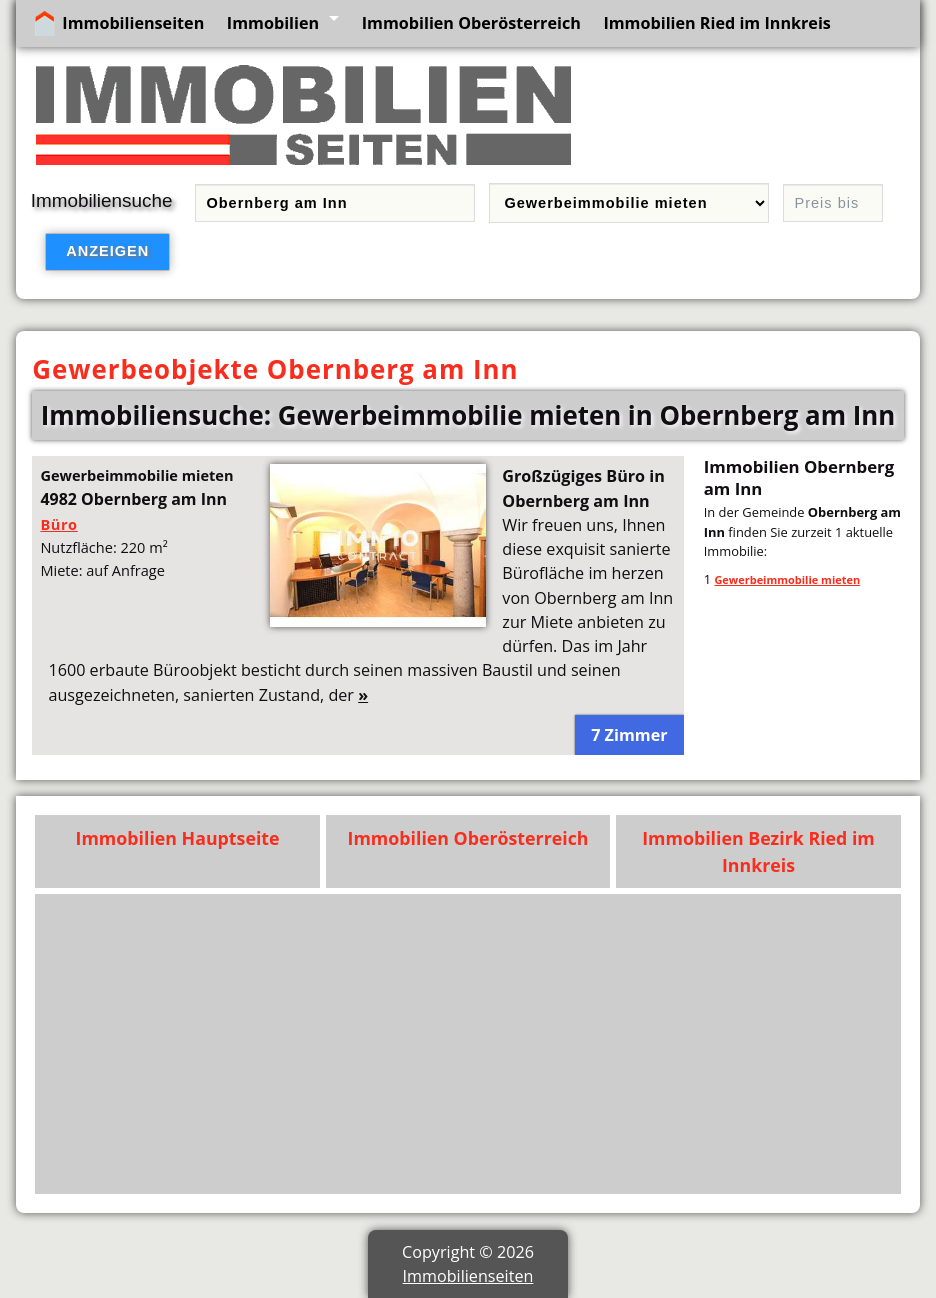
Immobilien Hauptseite (178, 838)
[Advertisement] (468, 1044)
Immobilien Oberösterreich (471, 23)
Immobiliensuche (102, 200)
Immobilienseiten (133, 23)
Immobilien (273, 23)
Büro (58, 524)
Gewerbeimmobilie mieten (787, 579)
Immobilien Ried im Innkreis (716, 23)
